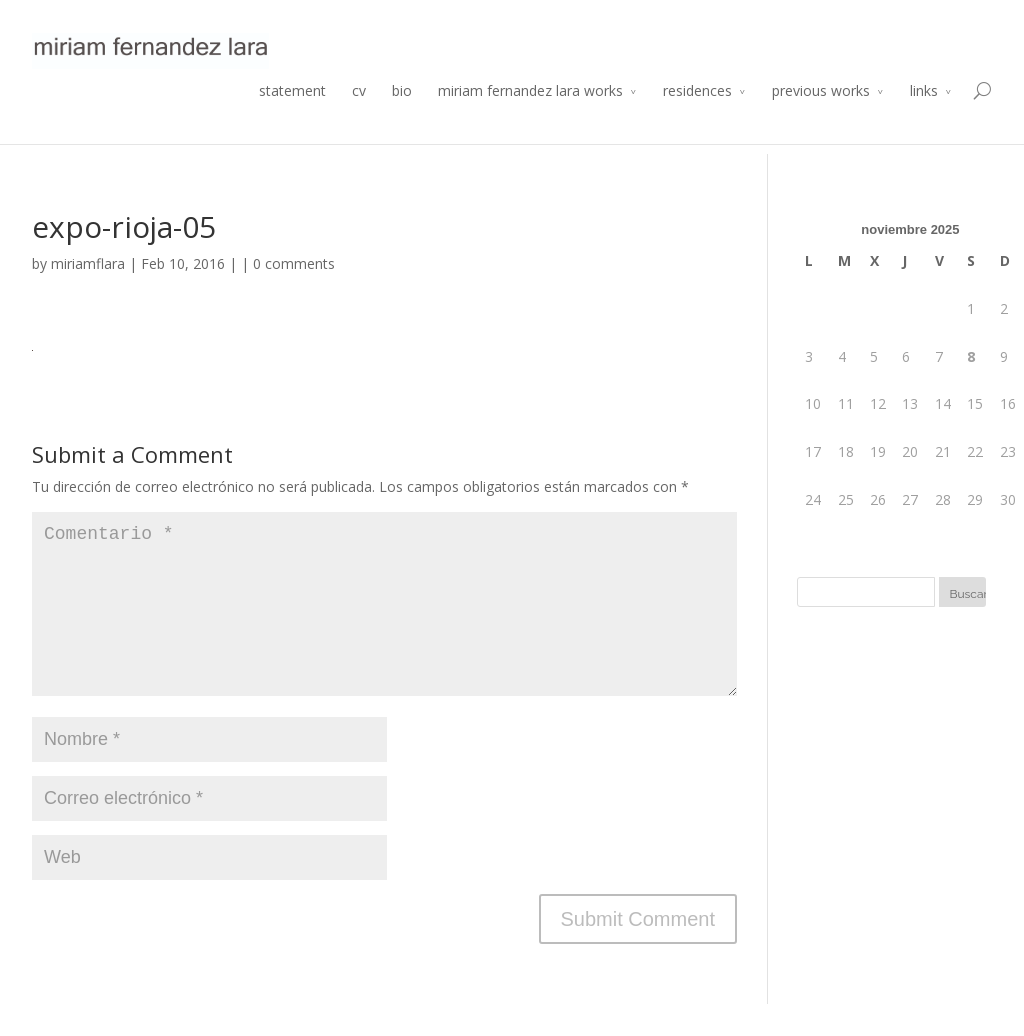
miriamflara (88, 263)
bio (402, 115)
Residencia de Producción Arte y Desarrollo (782, 16)
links (924, 115)
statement (292, 115)
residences (697, 115)
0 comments (294, 263)
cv (359, 115)
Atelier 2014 (958, 16)
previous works (821, 115)
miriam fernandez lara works (530, 115)
